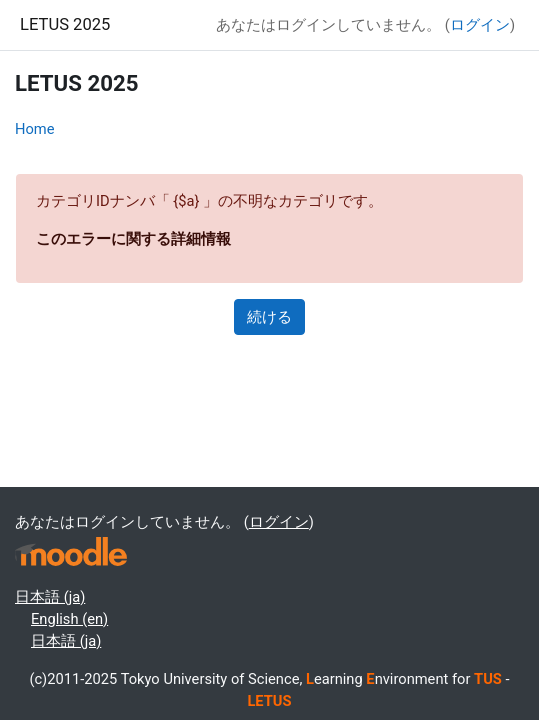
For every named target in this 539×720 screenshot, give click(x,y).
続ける (269, 317)
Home (35, 129)
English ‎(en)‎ (69, 619)
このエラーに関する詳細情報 (133, 239)
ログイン (480, 25)
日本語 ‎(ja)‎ (50, 597)
